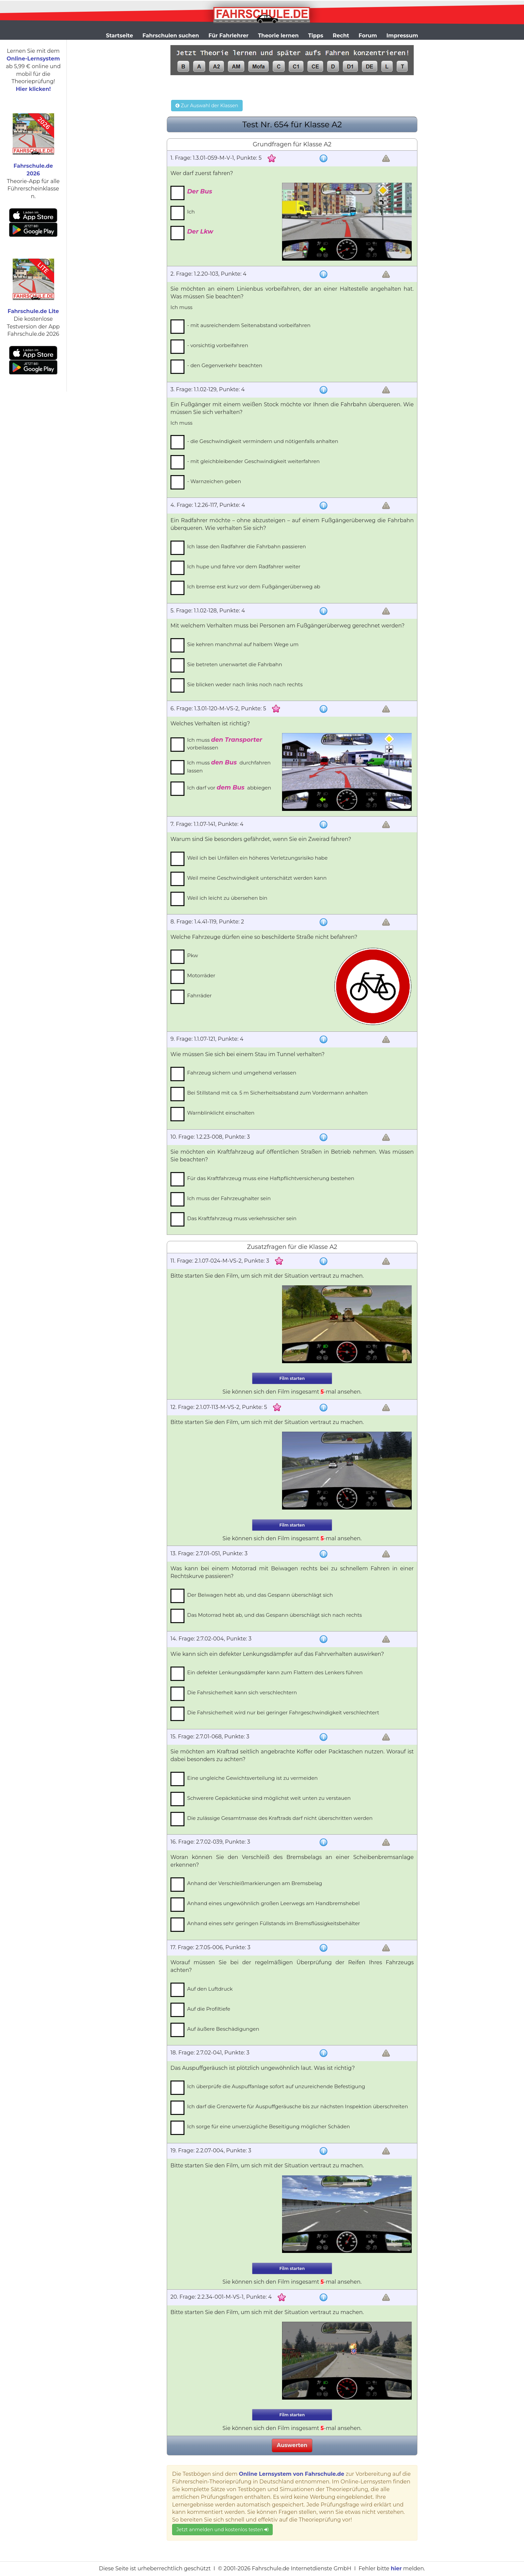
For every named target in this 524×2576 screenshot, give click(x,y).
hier (396, 2568)
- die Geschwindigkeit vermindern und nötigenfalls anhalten (262, 441)
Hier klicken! (33, 89)
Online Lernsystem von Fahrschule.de (291, 2474)
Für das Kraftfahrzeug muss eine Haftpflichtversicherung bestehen (270, 1178)
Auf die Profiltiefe (208, 2009)
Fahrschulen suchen (170, 35)
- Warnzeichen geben (214, 481)
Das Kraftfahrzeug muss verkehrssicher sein (241, 1218)
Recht (341, 35)
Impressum (402, 35)
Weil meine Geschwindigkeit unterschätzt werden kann (256, 878)
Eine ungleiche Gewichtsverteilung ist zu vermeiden (252, 1778)
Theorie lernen (278, 35)
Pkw (192, 955)
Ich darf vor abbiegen (229, 787)
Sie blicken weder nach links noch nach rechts (244, 684)
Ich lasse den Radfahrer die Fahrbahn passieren (246, 546)
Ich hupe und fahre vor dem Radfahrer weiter (243, 566)
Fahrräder (199, 995)
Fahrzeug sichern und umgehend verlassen (241, 1072)
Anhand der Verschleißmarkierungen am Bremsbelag (254, 1883)
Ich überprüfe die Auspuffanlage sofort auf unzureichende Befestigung (276, 2086)
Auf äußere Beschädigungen (223, 2029)
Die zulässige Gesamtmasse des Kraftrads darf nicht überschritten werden (280, 1818)
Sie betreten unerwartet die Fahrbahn (234, 664)
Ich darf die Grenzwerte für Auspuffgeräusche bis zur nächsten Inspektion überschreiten (297, 2106)
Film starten (292, 1378)
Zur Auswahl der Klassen (206, 106)
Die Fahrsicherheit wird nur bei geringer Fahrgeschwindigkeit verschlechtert (283, 1712)
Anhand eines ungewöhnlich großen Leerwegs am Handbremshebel (273, 1903)
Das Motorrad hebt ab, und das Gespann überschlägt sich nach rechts (274, 1615)
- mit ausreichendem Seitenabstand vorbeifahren (248, 325)
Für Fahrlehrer (229, 35)
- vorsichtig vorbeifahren (217, 345)
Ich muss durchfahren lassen (229, 766)
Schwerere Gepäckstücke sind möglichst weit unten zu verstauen (269, 1798)
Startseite (119, 35)
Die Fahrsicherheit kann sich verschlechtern (242, 1692)
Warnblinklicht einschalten (220, 1113)
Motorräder (201, 975)
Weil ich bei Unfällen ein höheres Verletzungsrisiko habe (257, 858)
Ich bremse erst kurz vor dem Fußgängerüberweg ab (253, 586)
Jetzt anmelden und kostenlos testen (222, 2530)
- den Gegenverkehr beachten (224, 365)
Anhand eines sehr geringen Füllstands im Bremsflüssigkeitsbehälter (273, 1923)
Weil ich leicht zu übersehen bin (227, 898)
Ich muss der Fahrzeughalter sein (229, 1198)
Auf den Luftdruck (210, 1989)
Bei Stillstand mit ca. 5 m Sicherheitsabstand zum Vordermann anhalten (277, 1093)
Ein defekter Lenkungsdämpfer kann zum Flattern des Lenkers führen (275, 1672)
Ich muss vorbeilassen (224, 743)
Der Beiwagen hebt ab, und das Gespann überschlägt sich (260, 1595)
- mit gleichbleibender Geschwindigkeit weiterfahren (253, 461)
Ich (191, 211)
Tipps (315, 35)
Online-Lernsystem (33, 58)
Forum (368, 35)
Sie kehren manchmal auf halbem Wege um (242, 644)
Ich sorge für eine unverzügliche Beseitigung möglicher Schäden (268, 2126)
